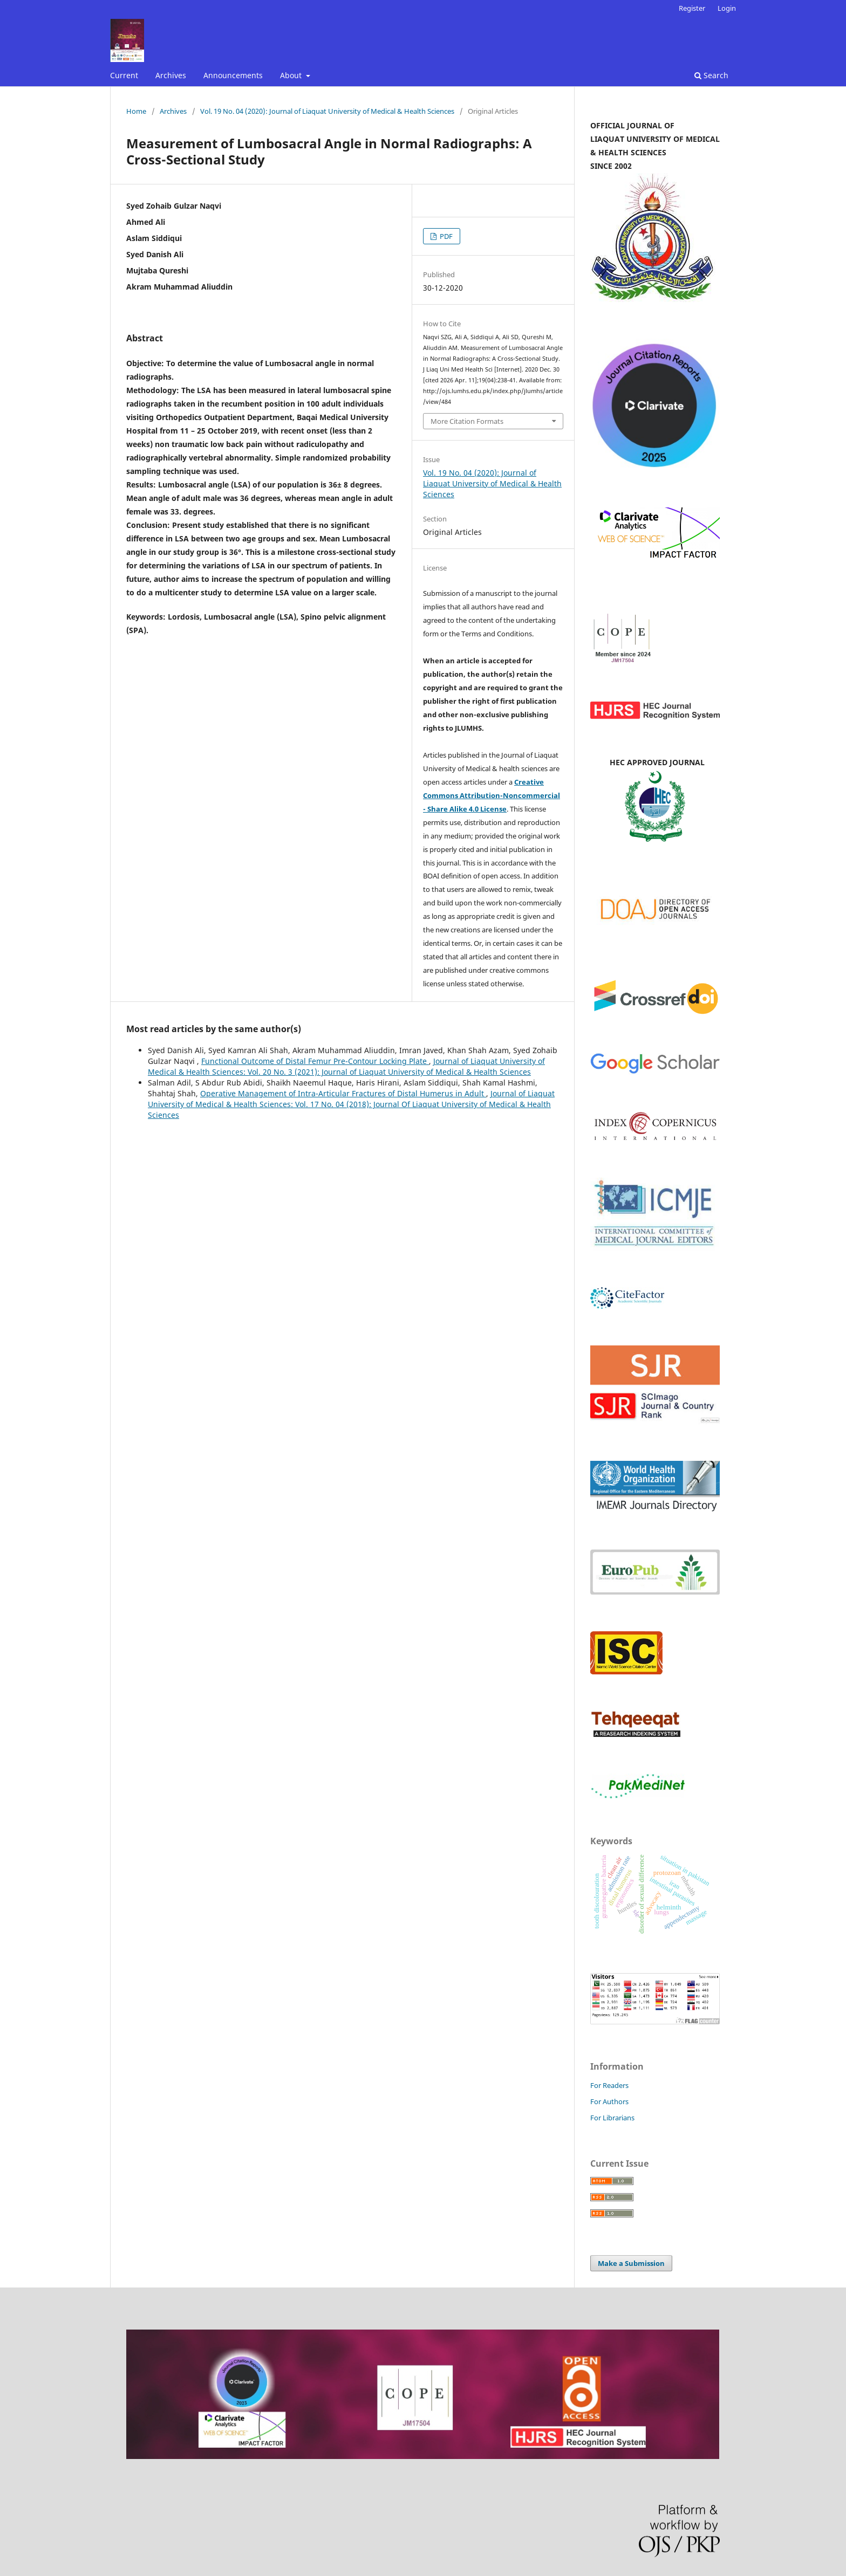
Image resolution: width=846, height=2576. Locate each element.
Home (136, 111)
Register (692, 8)
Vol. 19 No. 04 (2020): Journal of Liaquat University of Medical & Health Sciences (327, 111)
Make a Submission (631, 2263)
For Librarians (612, 2117)
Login (727, 8)
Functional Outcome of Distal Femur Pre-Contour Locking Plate (315, 1061)
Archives (170, 75)
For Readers (609, 2085)
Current (124, 75)
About (292, 75)
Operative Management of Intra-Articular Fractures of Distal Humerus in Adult (343, 1093)
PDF (445, 236)
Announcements (233, 75)
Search (711, 75)
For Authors (609, 2101)
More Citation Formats (467, 421)
